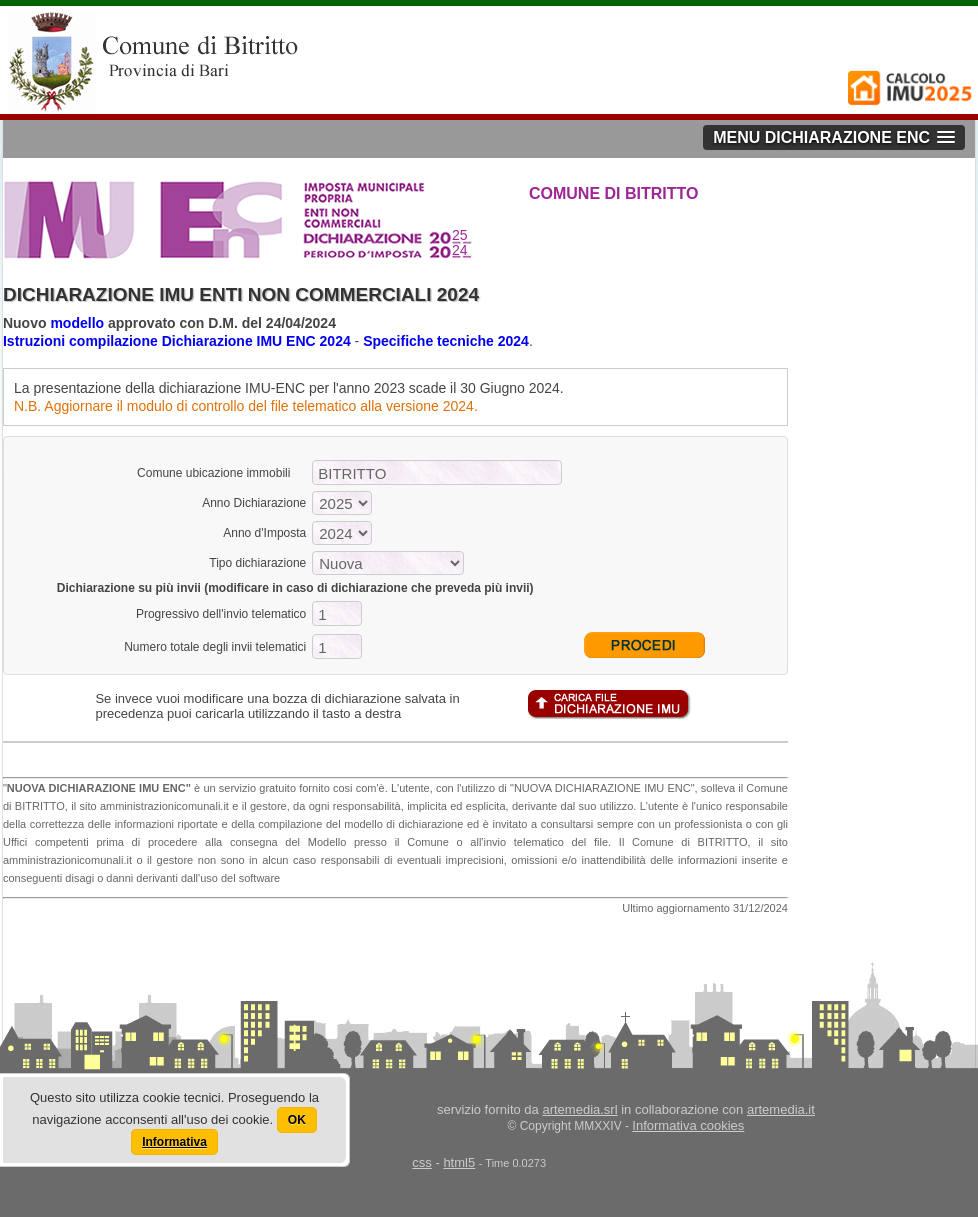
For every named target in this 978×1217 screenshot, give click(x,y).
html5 (459, 1162)
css (422, 1162)
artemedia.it (781, 1109)
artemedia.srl (579, 1109)
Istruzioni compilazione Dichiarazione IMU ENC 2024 (177, 341)
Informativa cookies (688, 1125)
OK (297, 1120)
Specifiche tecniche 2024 (446, 341)
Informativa (174, 1142)
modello (77, 323)
